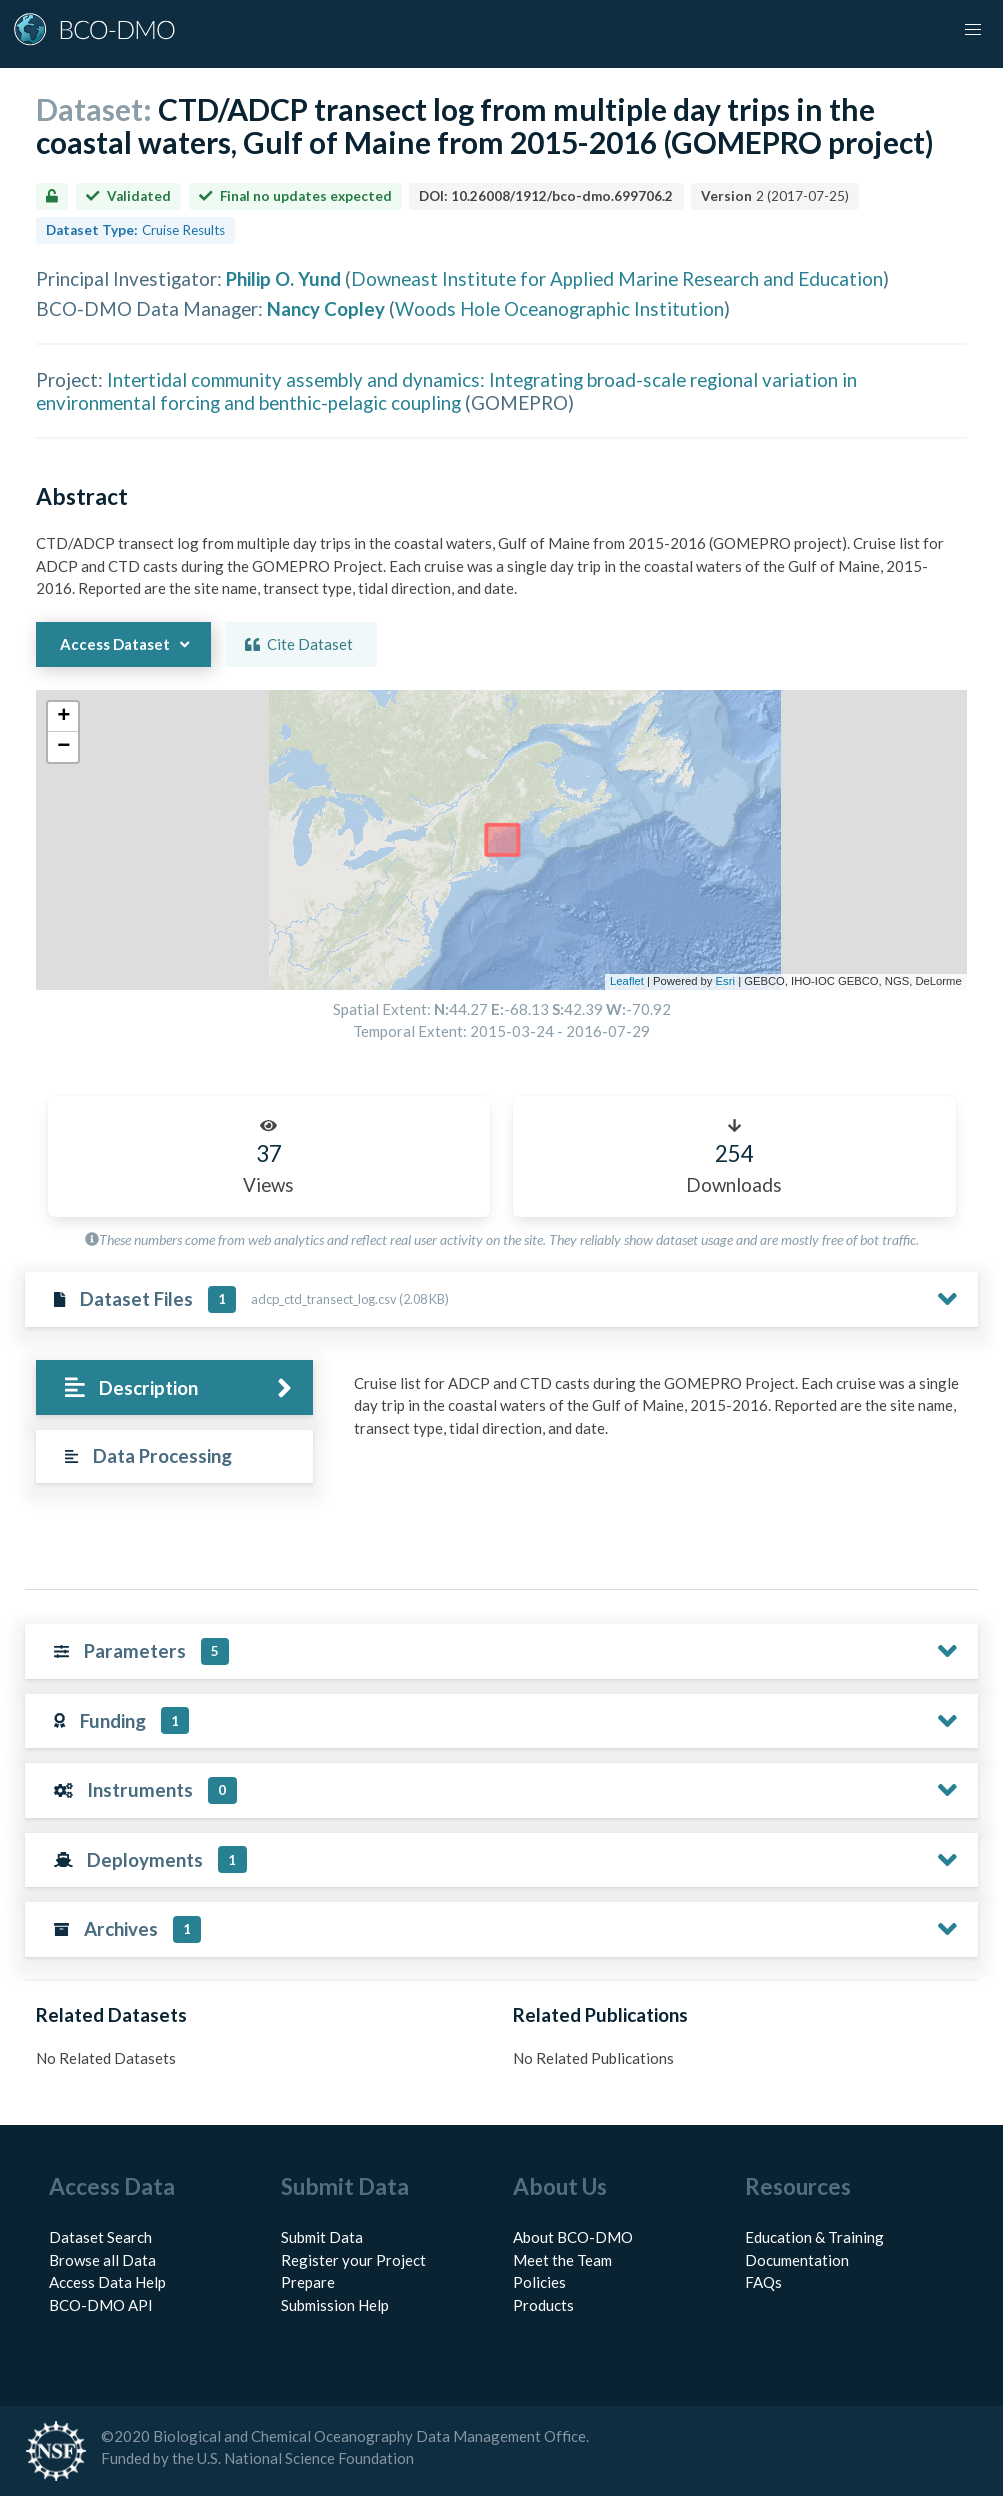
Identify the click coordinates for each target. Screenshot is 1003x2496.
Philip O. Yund (283, 278)
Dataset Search (100, 2237)
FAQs (763, 2282)
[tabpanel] (660, 1413)
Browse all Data (102, 2260)
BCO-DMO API (101, 2305)
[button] (973, 30)
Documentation (797, 2260)
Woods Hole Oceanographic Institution (559, 308)
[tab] (174, 1387)
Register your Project (353, 2260)
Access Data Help (107, 2282)
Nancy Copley (326, 308)
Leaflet (627, 981)
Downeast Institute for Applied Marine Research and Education (617, 278)
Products (543, 2305)
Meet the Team (562, 2260)
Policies (539, 2282)
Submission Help (335, 2305)
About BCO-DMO (573, 2237)
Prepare (308, 2282)
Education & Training (814, 2237)
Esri (725, 981)
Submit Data (322, 2237)
